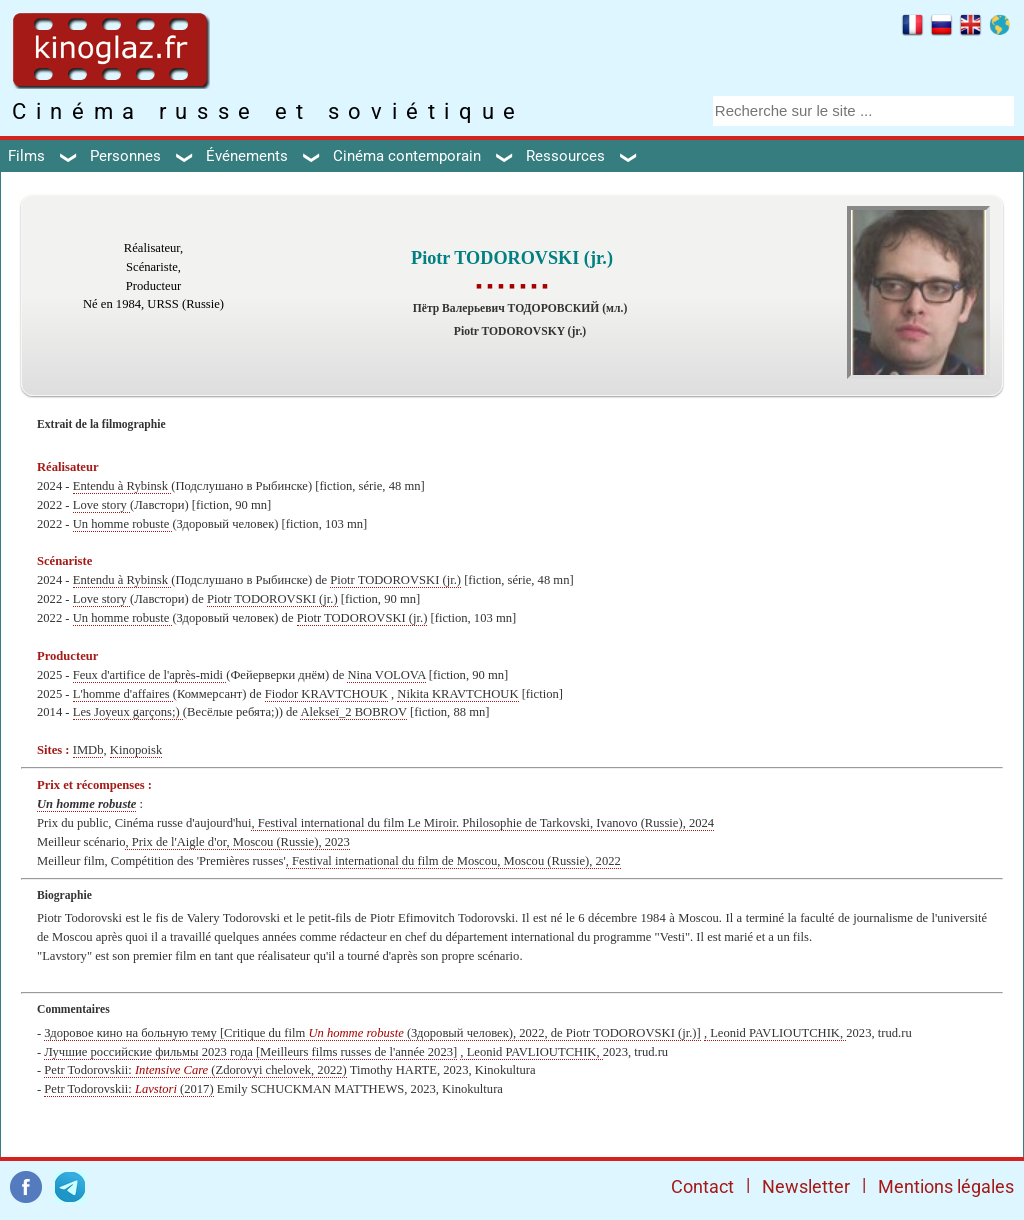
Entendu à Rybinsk (122, 486)
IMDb (88, 750)
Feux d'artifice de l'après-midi (150, 675)
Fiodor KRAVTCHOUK (326, 694)
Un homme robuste (123, 524)
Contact (702, 1186)
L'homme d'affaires (123, 694)
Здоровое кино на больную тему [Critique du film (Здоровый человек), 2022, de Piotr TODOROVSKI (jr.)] (372, 1033)
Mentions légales (946, 1186)
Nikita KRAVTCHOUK (457, 694)
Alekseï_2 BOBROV (353, 712)
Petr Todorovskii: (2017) (128, 1089)
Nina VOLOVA (386, 675)
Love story (101, 505)
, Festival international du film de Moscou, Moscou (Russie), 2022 (453, 861)
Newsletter (806, 1186)
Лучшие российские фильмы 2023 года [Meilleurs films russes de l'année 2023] (250, 1052)
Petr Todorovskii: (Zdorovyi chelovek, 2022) (195, 1070)
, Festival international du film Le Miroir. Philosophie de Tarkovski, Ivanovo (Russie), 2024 (482, 823)
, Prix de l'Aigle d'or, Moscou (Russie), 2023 (237, 842)
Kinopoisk (136, 750)
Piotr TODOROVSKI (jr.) (395, 580)
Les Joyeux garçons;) (128, 712)
